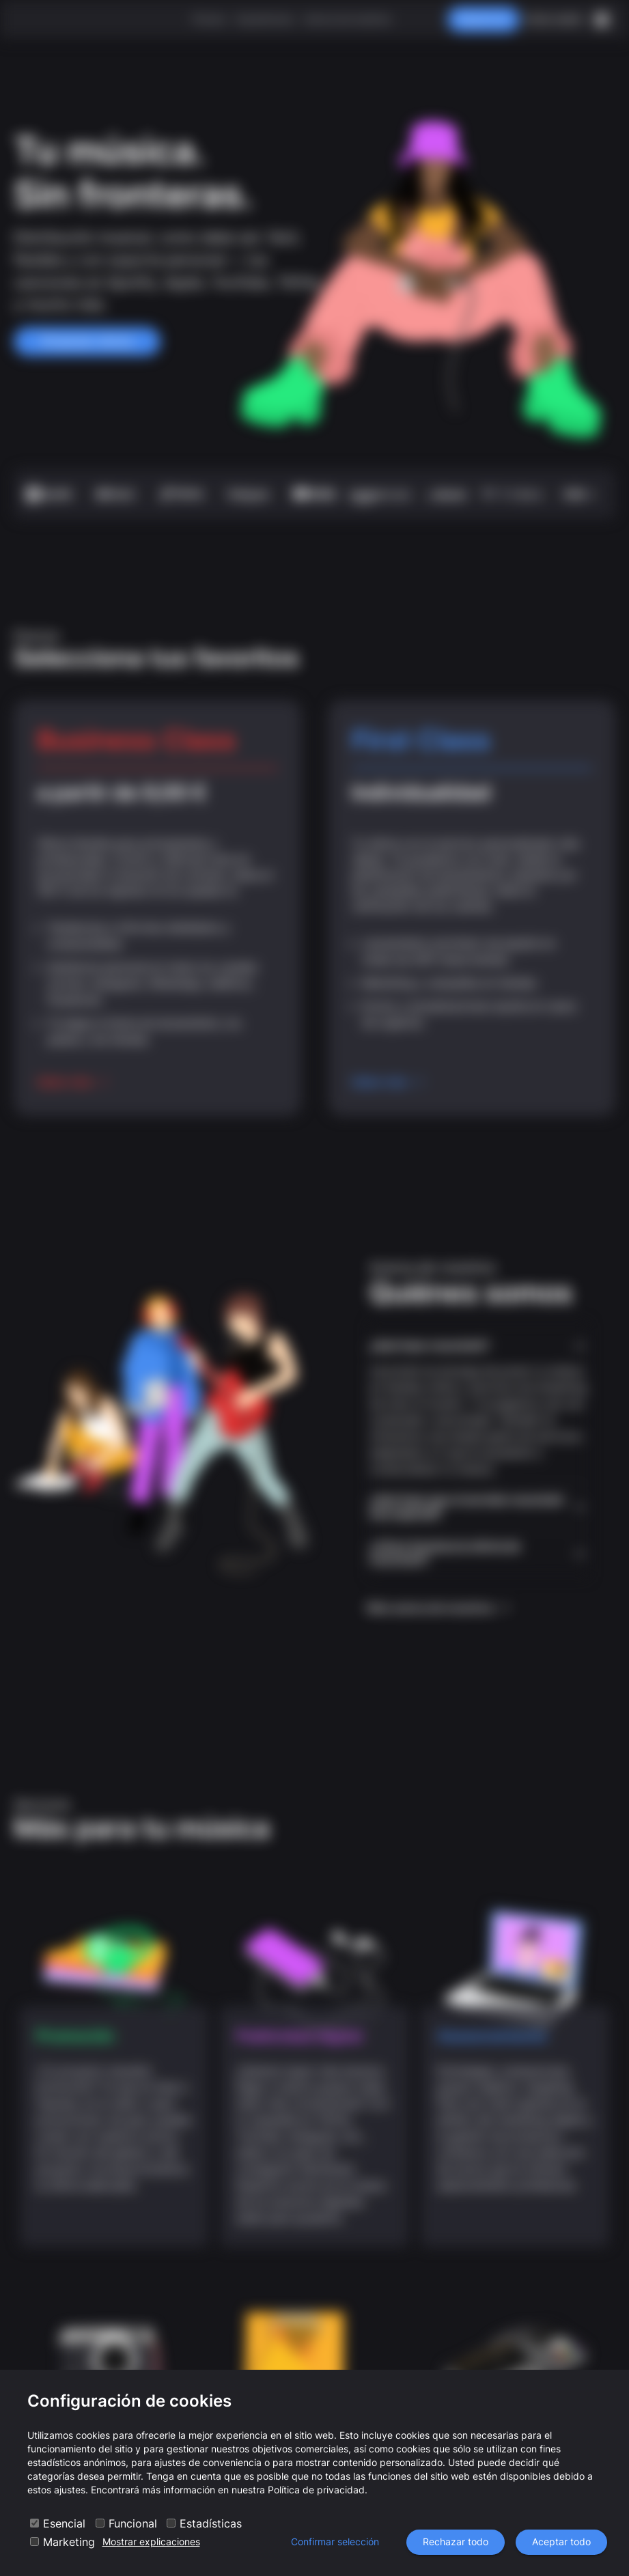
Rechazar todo (455, 2542)
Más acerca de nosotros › (439, 1608)
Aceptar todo (561, 2542)
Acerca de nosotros (347, 19)
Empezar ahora (87, 341)
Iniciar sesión (554, 19)
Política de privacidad (316, 2489)
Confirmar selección (335, 2542)
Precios (209, 19)
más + (579, 494)
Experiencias (264, 19)
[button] (478, 1346)
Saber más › (73, 1082)
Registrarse (483, 19)
